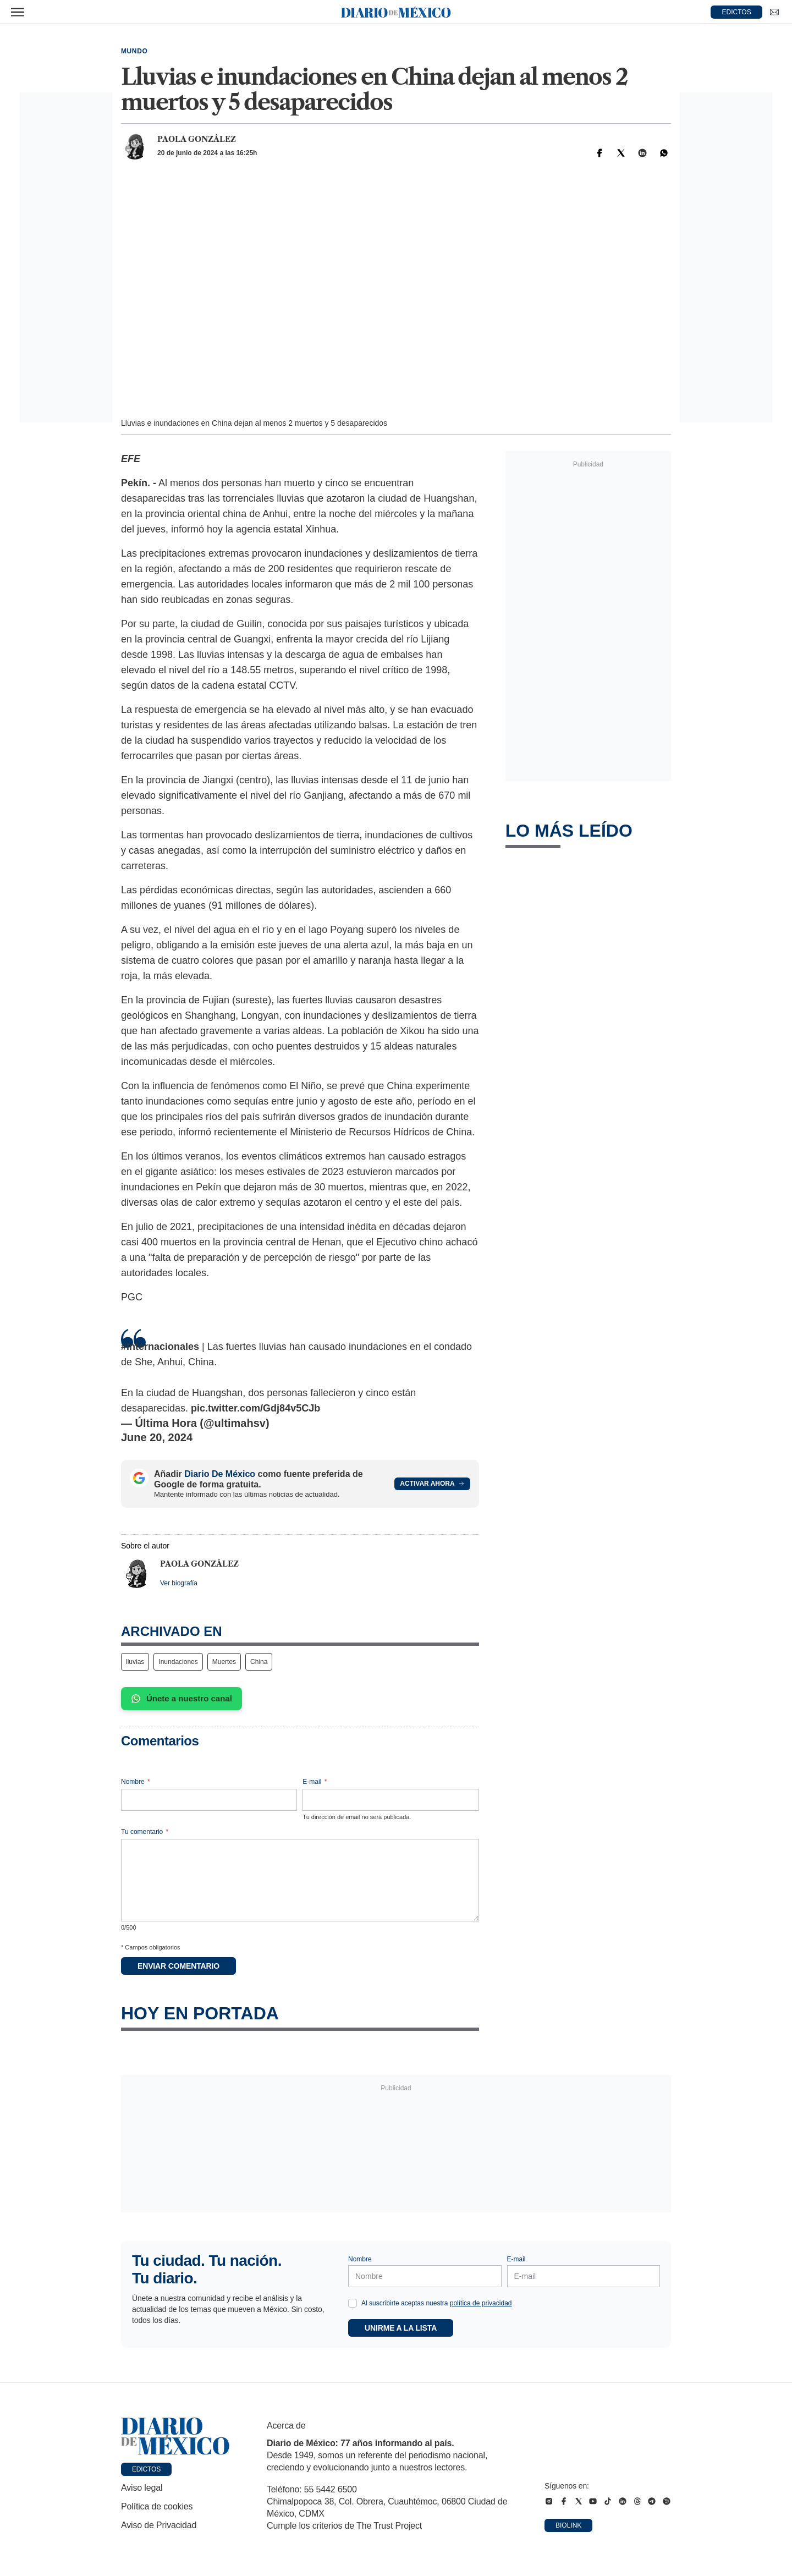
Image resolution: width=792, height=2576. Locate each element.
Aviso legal (141, 2487)
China (258, 1662)
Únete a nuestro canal (181, 1699)
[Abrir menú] (17, 12)
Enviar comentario (178, 1966)
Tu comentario (144, 1832)
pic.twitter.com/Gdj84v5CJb (255, 1408)
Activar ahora (432, 1483)
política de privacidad (481, 2303)
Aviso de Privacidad (158, 2525)
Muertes (224, 1662)
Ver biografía (178, 1583)
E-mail (314, 1782)
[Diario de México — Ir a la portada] (396, 12)
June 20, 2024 (157, 1437)
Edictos (146, 2469)
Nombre (135, 1782)
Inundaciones (177, 1662)
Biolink (568, 2525)
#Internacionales (160, 1346)
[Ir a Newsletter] (774, 12)
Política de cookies (157, 2506)
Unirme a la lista (401, 2328)
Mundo (134, 51)
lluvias (135, 1662)
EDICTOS (736, 12)
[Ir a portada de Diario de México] (175, 2436)
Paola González (196, 139)
